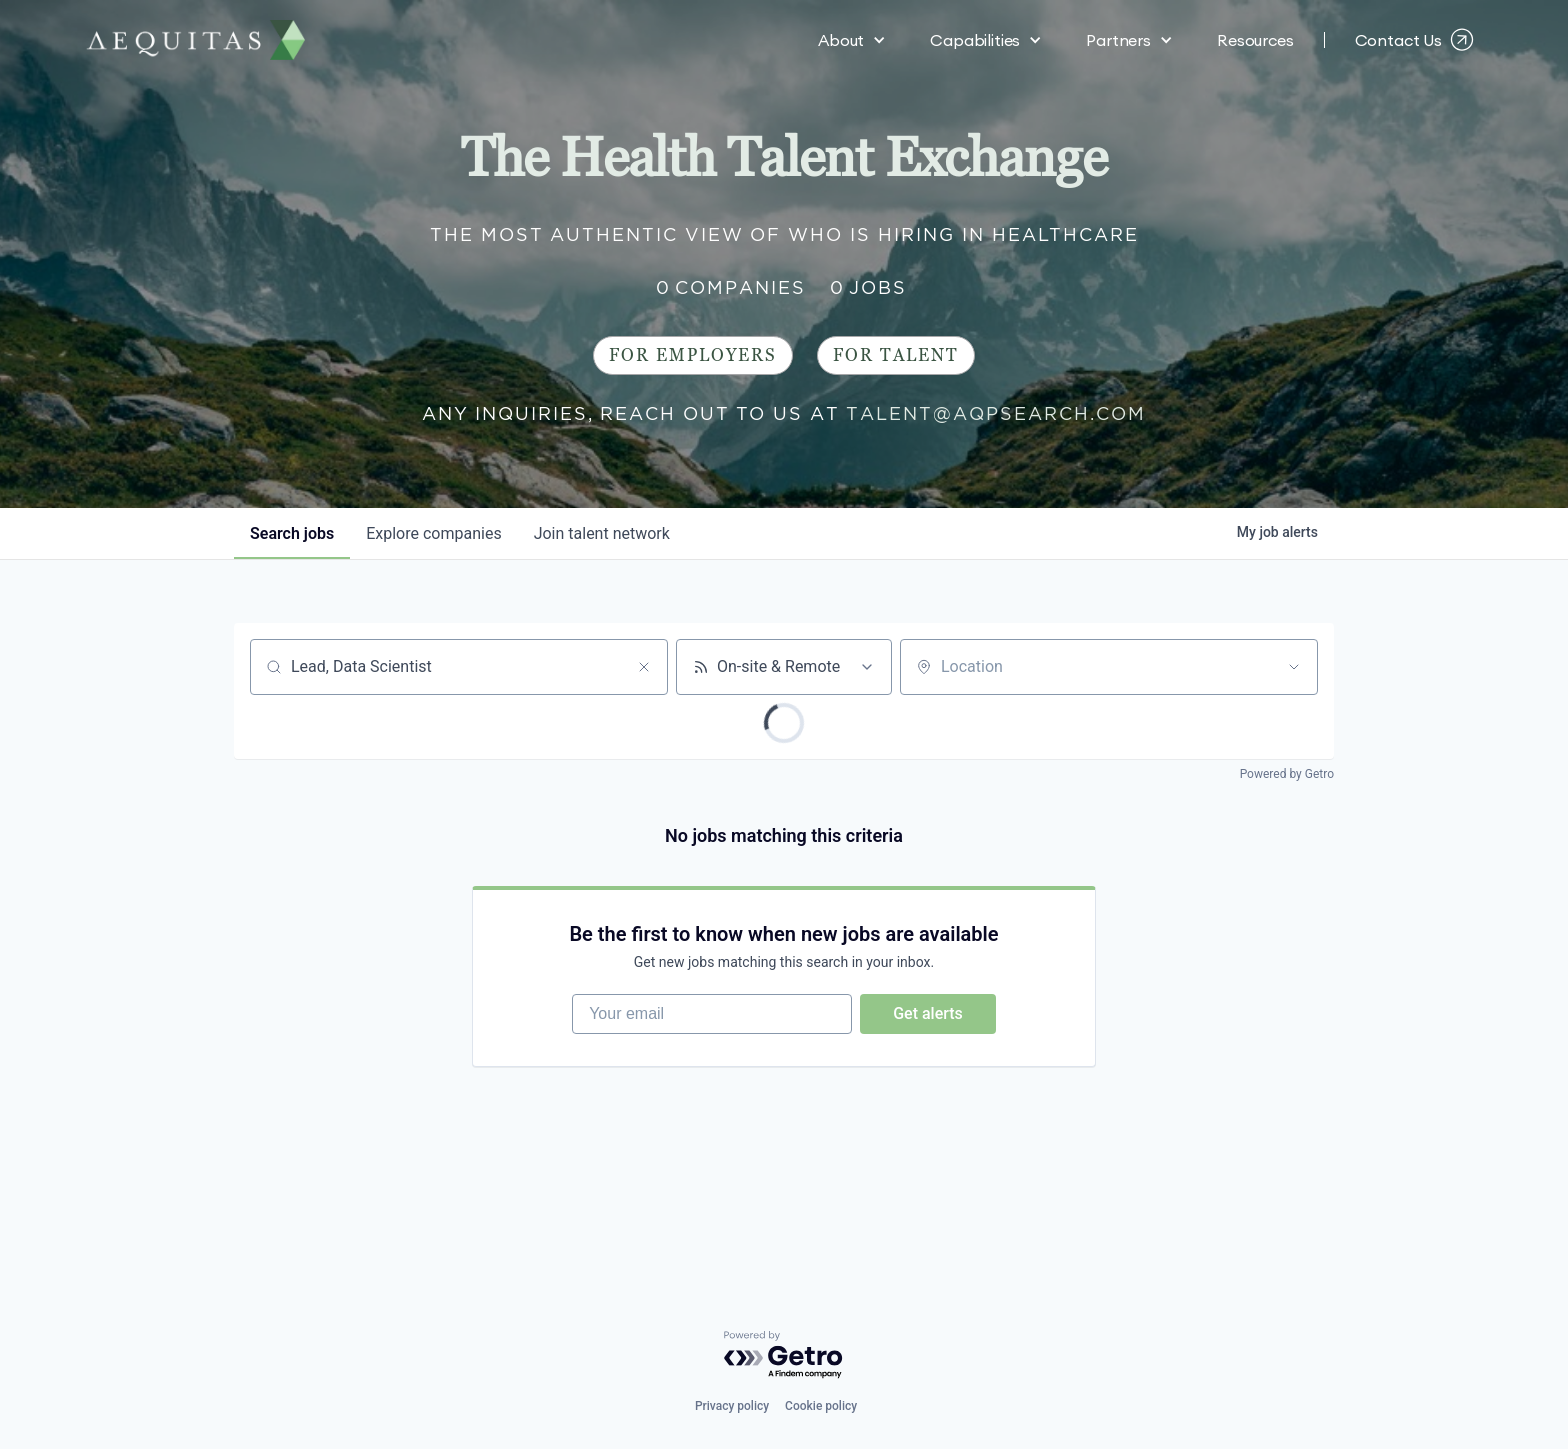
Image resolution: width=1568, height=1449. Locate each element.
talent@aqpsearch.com (996, 413)
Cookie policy (821, 1406)
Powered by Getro (1287, 774)
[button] (852, 40)
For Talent (896, 355)
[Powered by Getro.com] (784, 1355)
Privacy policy (732, 1406)
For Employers (693, 355)
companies (433, 533)
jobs (292, 533)
